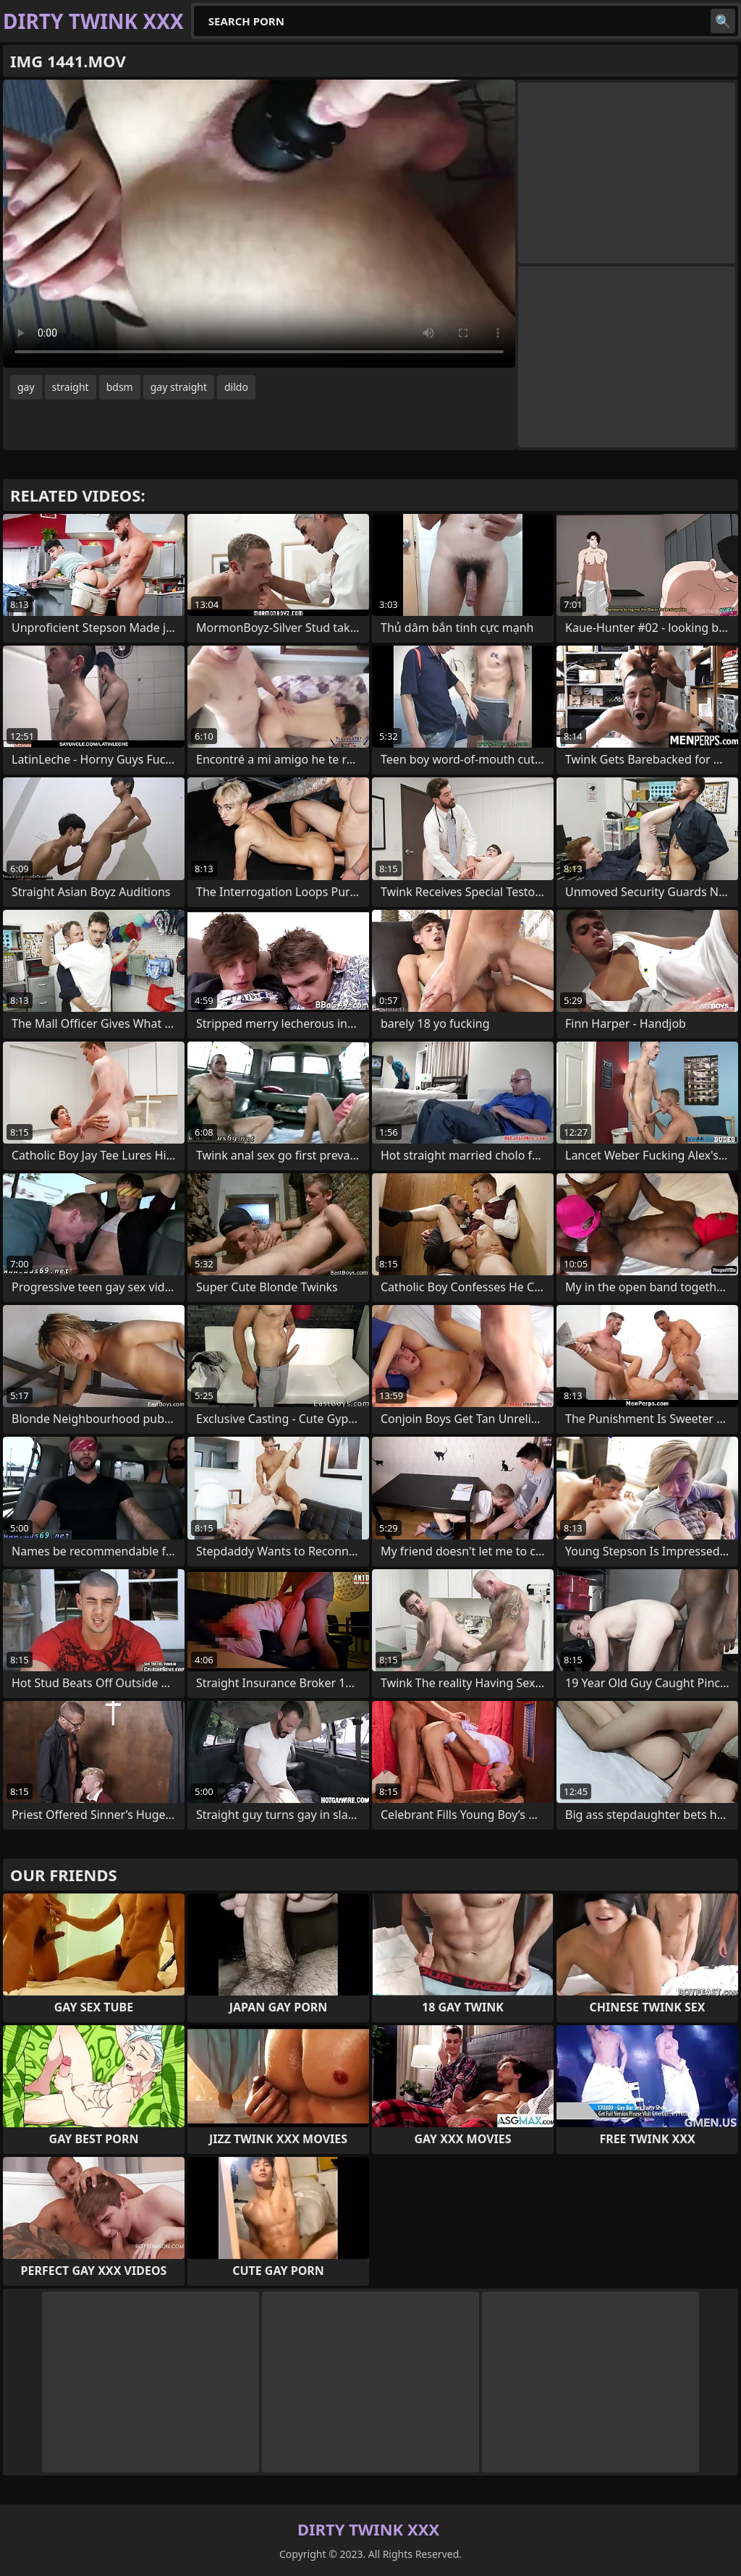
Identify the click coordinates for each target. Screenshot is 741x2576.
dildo (236, 387)
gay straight (179, 387)
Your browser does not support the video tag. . (259, 224)
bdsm (119, 387)
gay (26, 387)
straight (70, 387)
